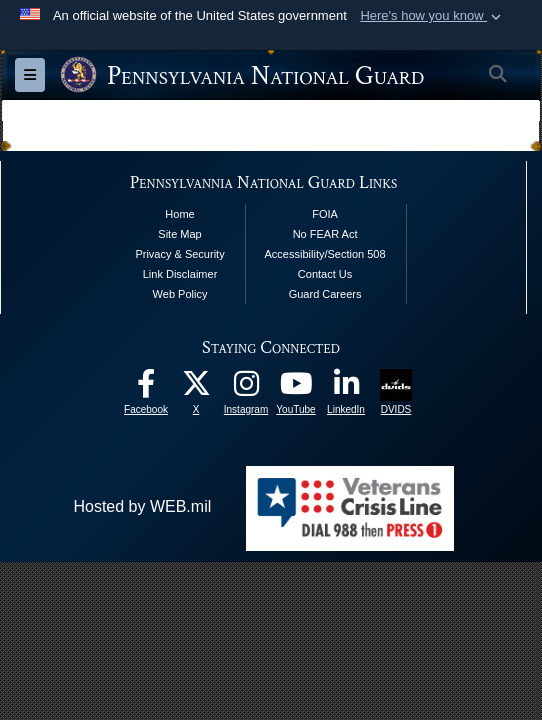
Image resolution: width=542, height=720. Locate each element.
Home (179, 214)
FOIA (325, 214)
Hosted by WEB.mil (142, 506)
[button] (432, 16)
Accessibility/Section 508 (325, 254)
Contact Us (325, 274)
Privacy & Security (179, 254)
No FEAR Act (325, 234)
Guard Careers (325, 294)
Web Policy (180, 294)
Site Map (179, 234)
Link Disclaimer (180, 274)
